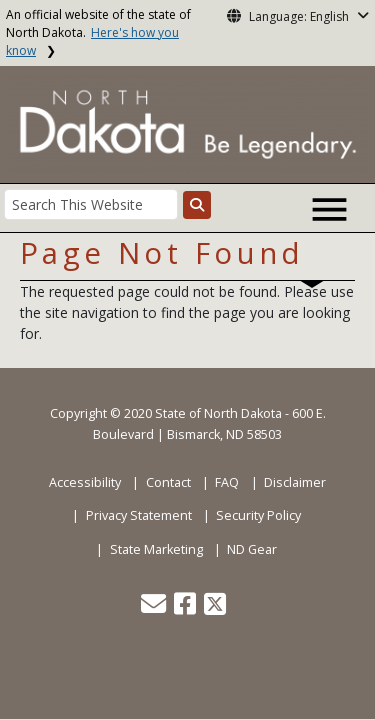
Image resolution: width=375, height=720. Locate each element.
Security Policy (258, 515)
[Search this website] (197, 205)
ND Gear (252, 549)
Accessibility (85, 482)
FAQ (227, 482)
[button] (155, 608)
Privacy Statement (139, 515)
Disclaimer (295, 482)
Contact (168, 482)
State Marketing (156, 549)
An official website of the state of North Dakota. (98, 32)
